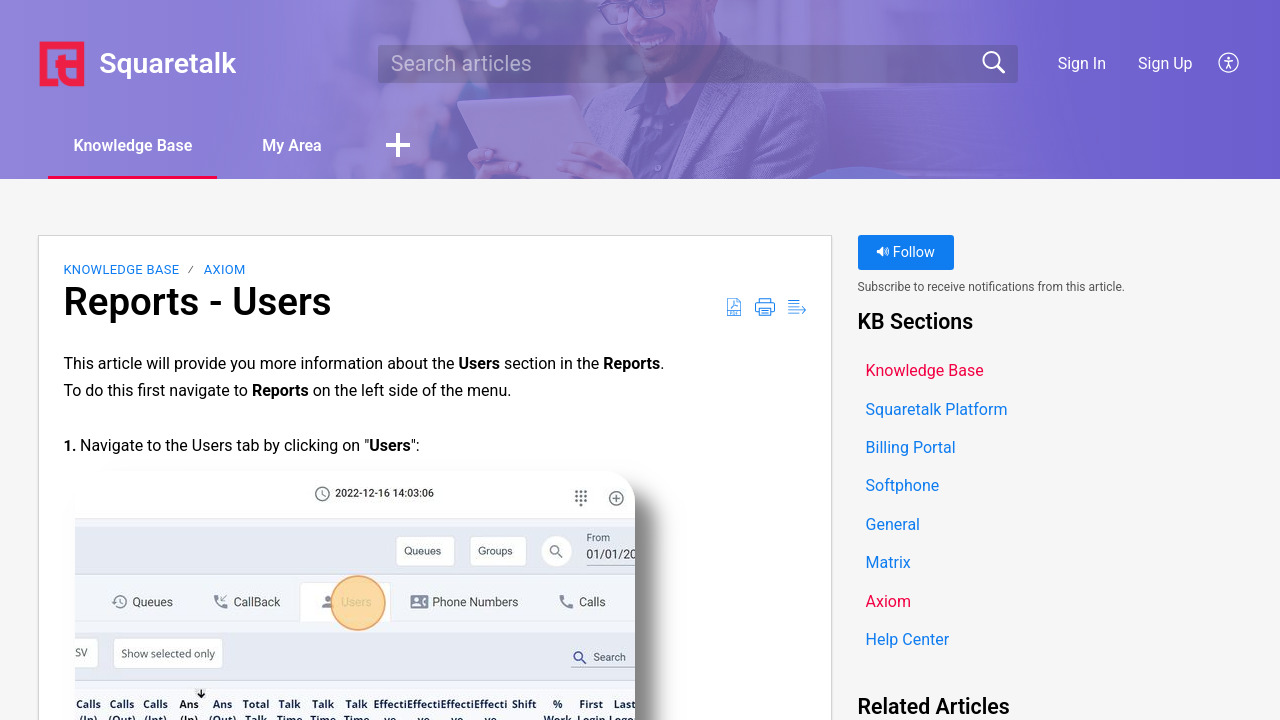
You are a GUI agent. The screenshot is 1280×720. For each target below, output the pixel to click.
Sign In (1082, 63)
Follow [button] (905, 252)
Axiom (225, 269)
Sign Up (1165, 63)
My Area (291, 145)
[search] (698, 64)
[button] (1229, 64)
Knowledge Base (132, 145)
